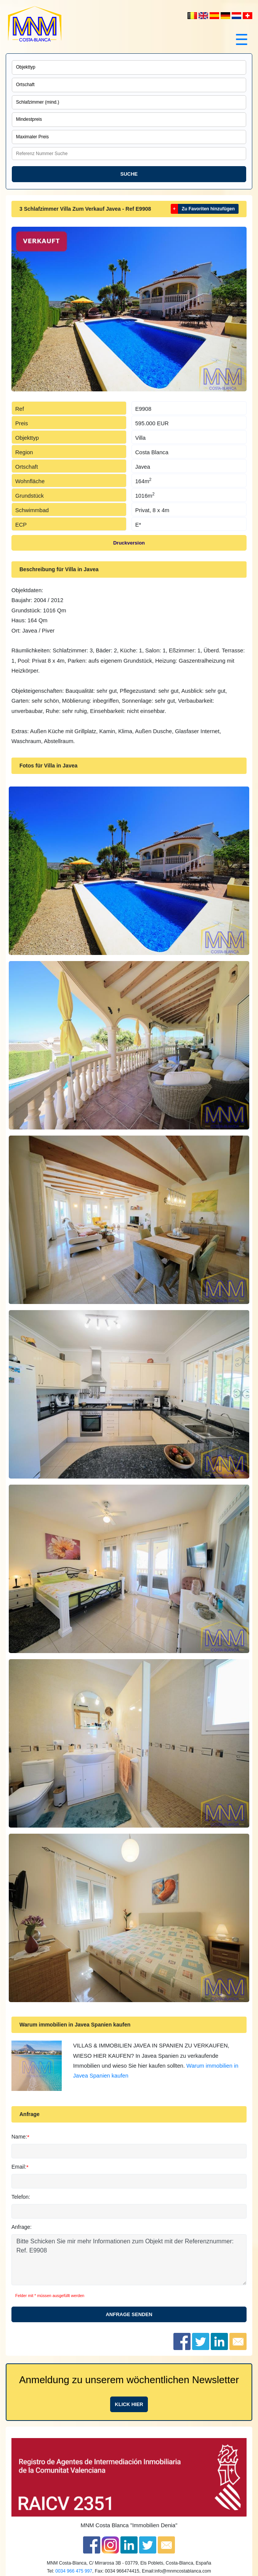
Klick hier (129, 2404)
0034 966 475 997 (73, 2571)
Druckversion (129, 543)
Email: (18, 2167)
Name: (19, 2137)
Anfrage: (21, 2227)
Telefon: (20, 2197)
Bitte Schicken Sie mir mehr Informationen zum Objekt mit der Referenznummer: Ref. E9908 (129, 2259)
